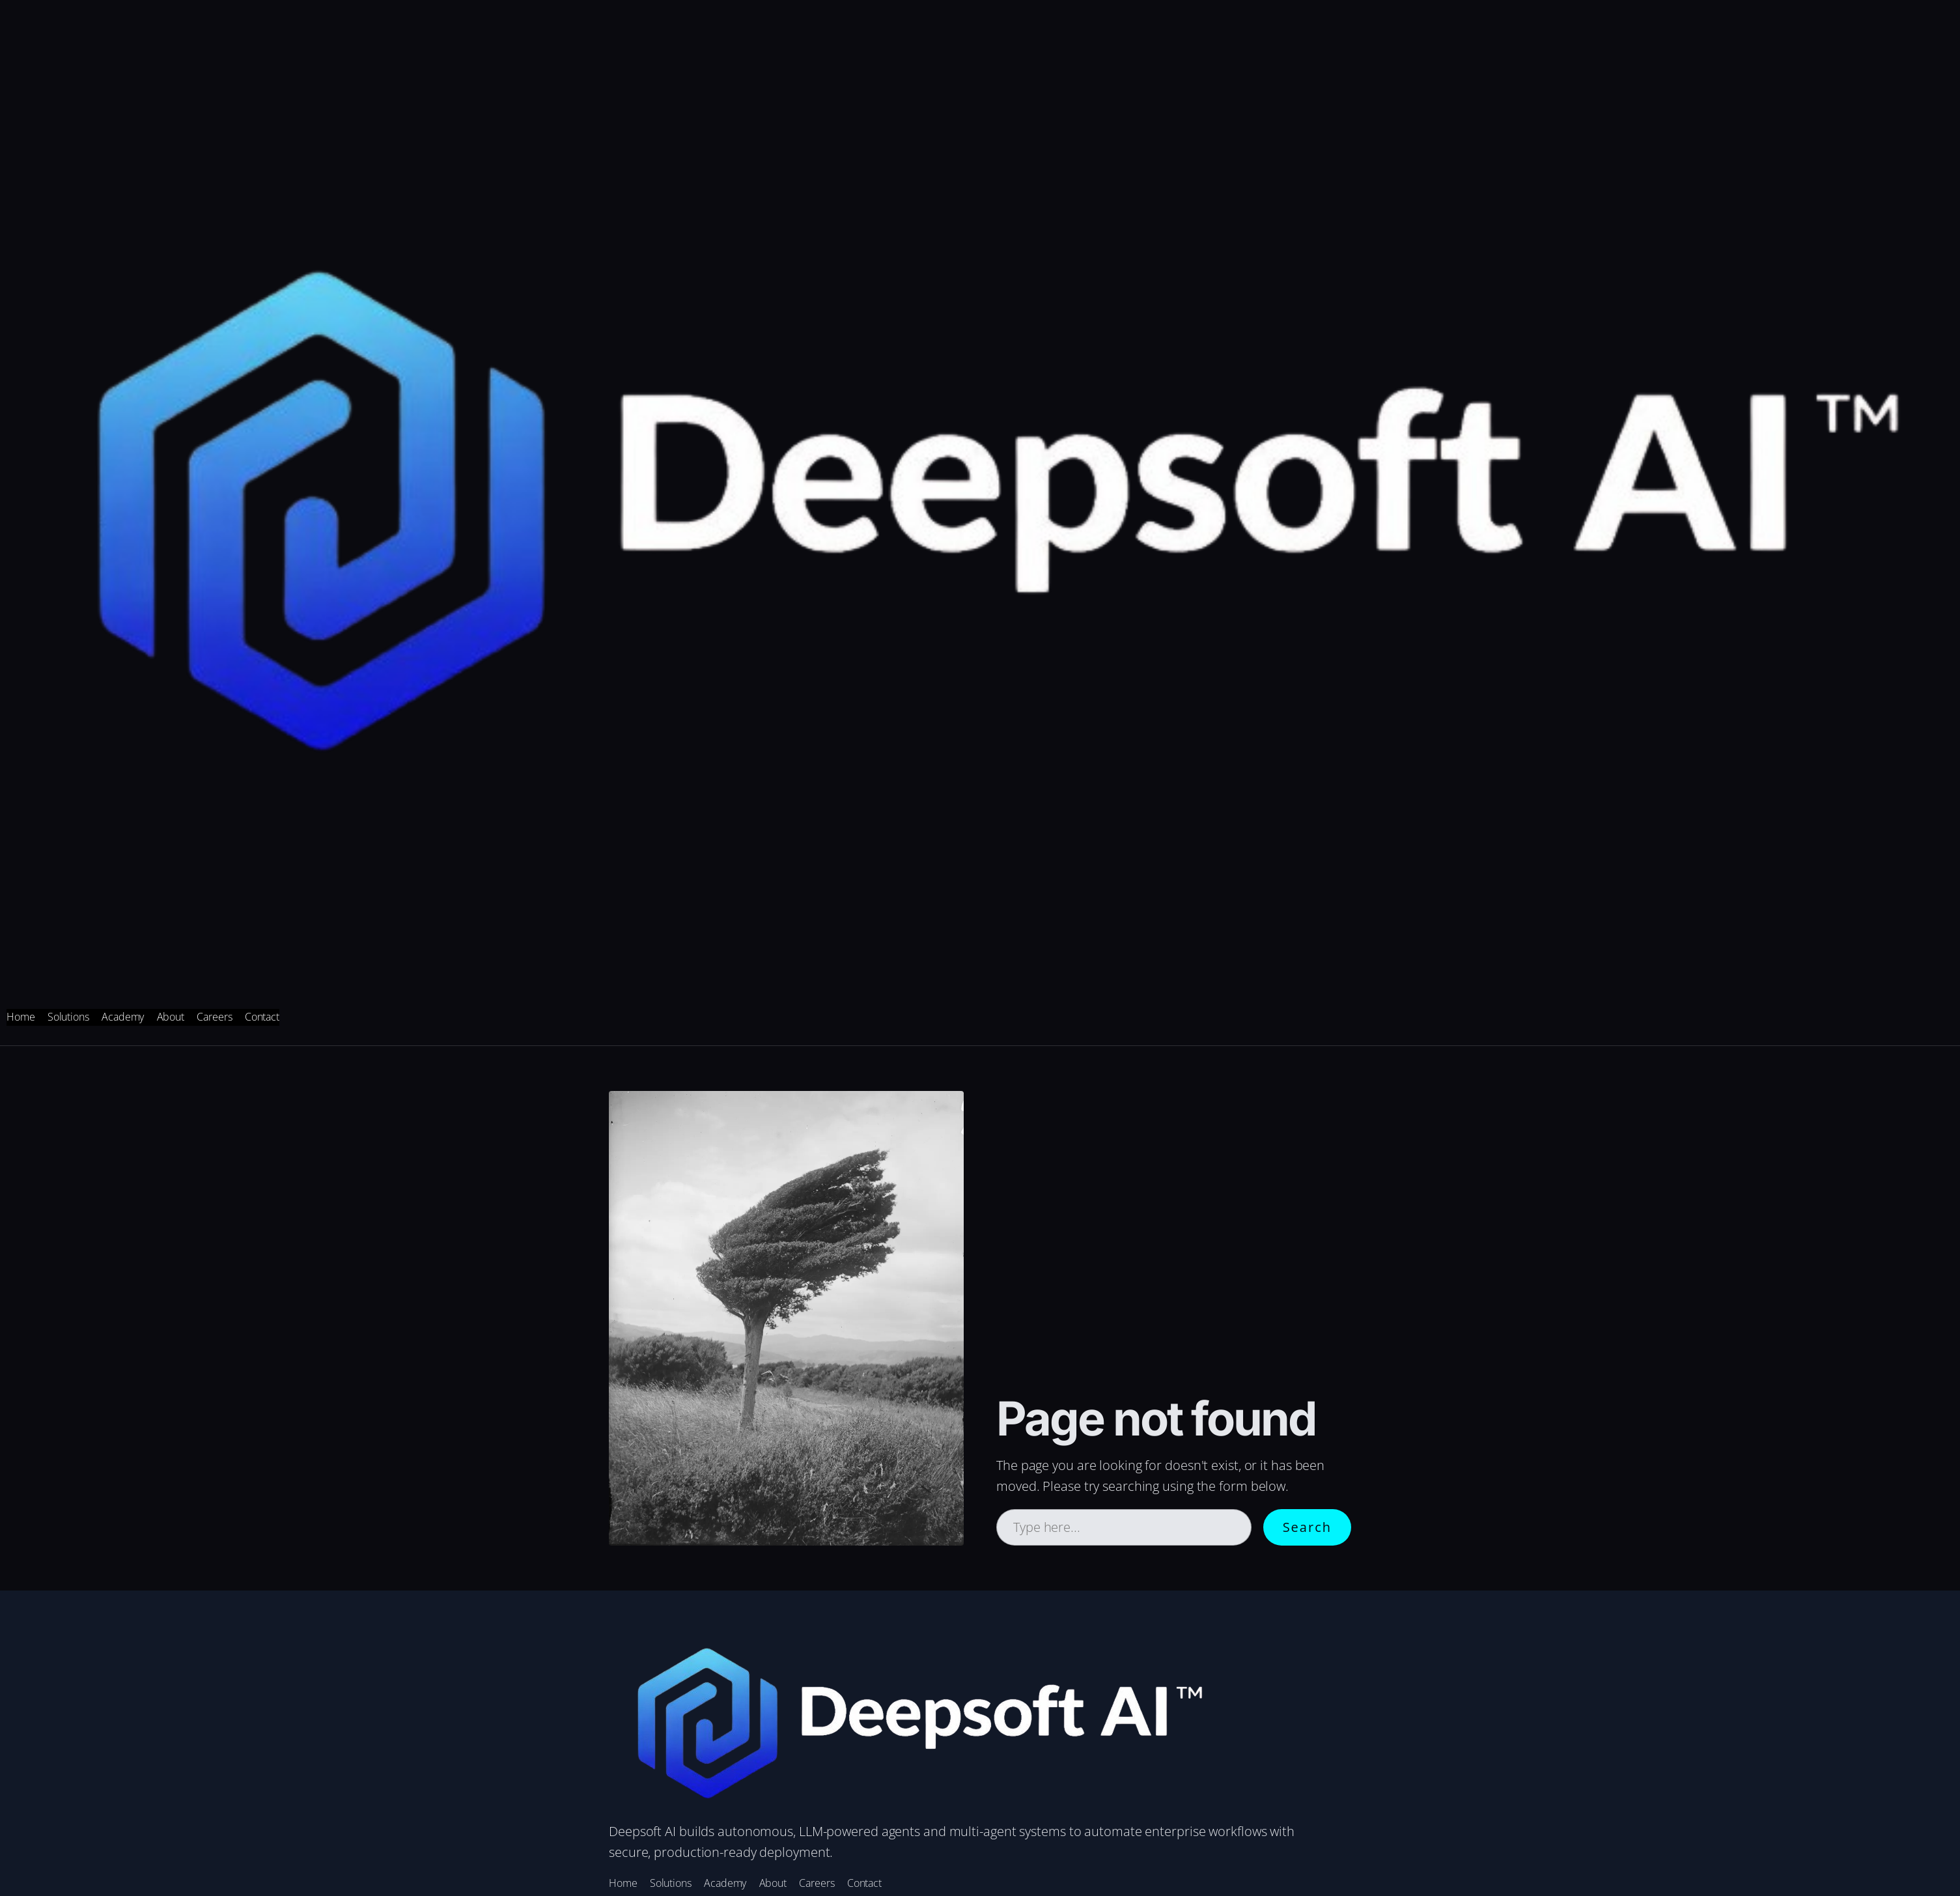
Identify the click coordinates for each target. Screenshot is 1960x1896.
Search (1307, 1527)
